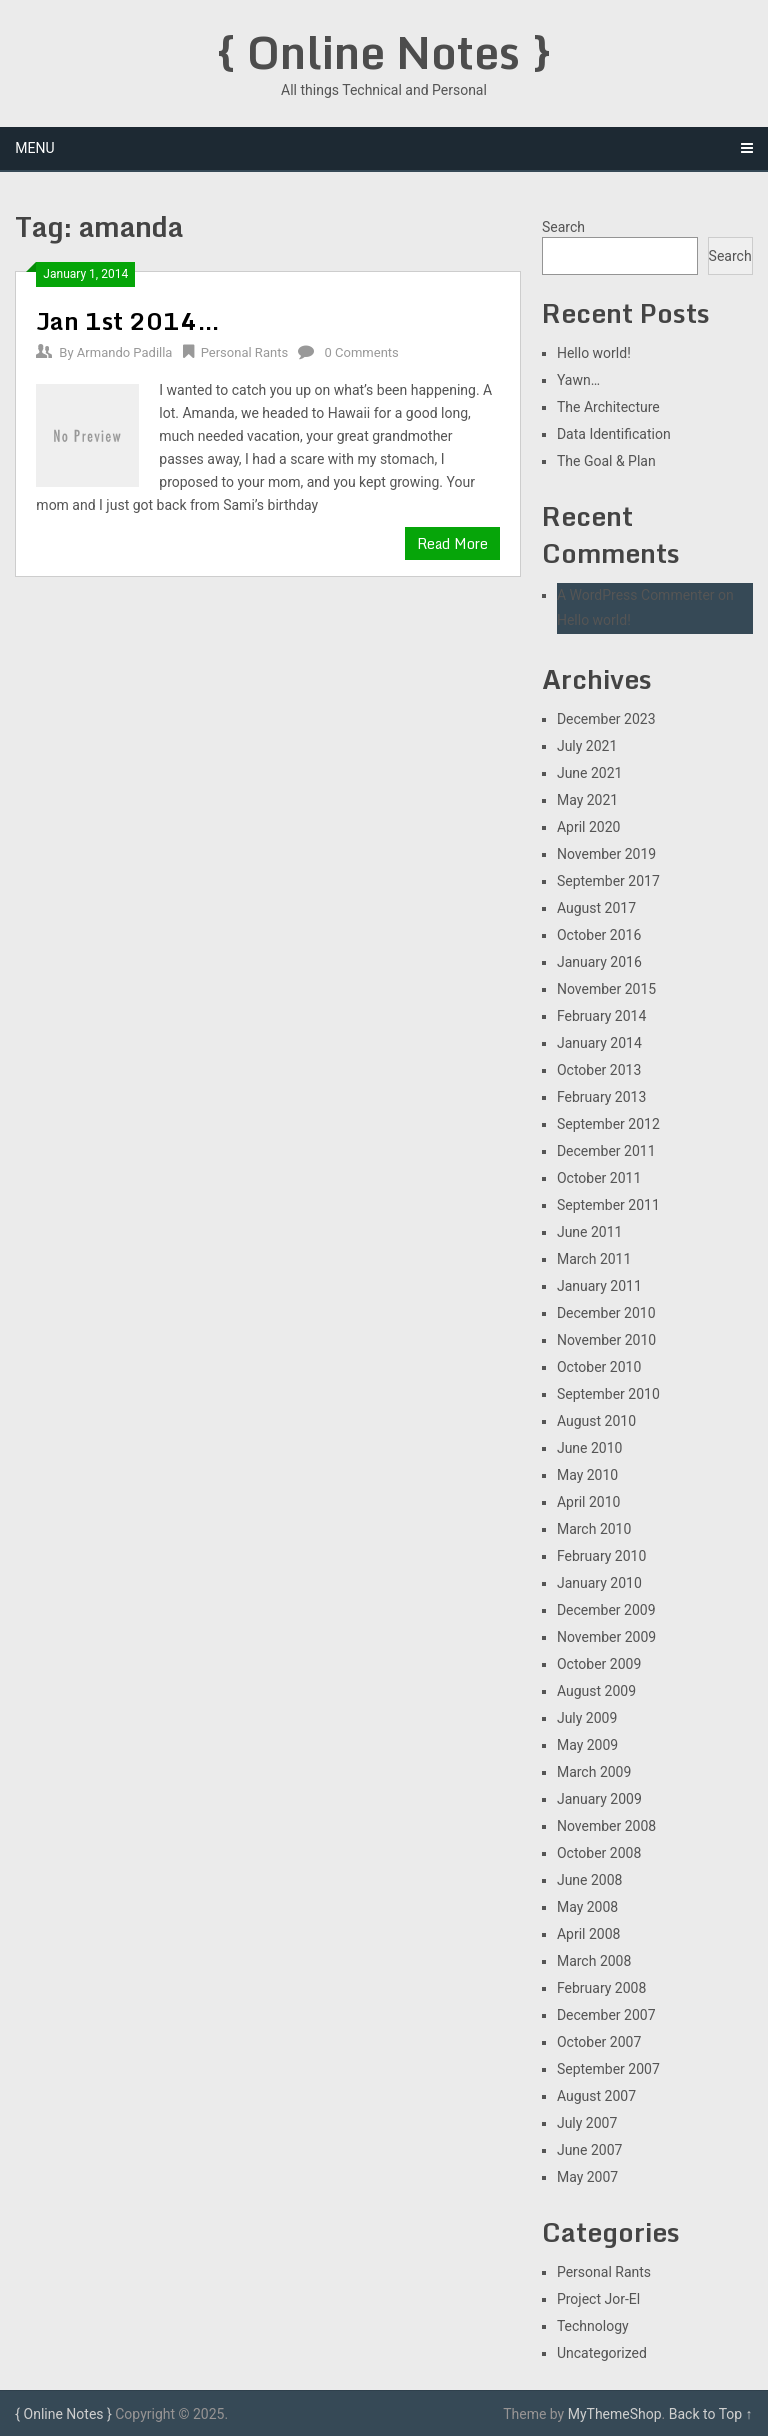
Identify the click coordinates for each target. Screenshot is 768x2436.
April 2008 (589, 1934)
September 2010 (608, 1394)
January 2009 (599, 1799)
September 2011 (608, 1205)
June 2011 (590, 1232)
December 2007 (606, 2015)
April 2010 (589, 1502)
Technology (593, 2326)
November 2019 (606, 854)
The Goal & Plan (606, 461)
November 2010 (606, 1340)
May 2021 (587, 800)
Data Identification (614, 434)
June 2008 (590, 1880)
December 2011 (606, 1151)
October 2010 (599, 1367)
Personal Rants (244, 352)
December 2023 (606, 719)
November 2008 (606, 1826)
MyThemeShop (615, 2414)
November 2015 (606, 989)
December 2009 (606, 1610)
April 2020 (589, 827)
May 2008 (587, 1907)
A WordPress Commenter (636, 595)
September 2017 (608, 881)
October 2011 (599, 1178)
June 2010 (590, 1448)
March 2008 (594, 1961)
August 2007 (596, 2096)
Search (563, 227)
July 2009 (587, 1718)
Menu (34, 148)
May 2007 (587, 2177)
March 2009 (594, 1772)
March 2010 (594, 1529)
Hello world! (594, 353)
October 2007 (599, 2042)
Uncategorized (602, 2353)
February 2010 (601, 1556)
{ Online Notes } (384, 52)
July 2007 (587, 2123)
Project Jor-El (598, 2299)
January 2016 (599, 962)
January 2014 (599, 1043)
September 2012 (608, 1124)
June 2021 (590, 773)
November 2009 (606, 1637)
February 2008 (601, 1988)
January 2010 (599, 1583)
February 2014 (601, 1016)
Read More (452, 543)
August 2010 (596, 1421)
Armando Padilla (125, 352)
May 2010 (587, 1475)
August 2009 (596, 1691)
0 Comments (362, 352)
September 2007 (608, 2069)
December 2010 (606, 1313)
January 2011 (599, 1286)
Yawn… (578, 380)
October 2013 (599, 1070)
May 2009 (587, 1745)
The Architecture (608, 407)
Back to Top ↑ (711, 2414)
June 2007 (590, 2150)
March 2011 (594, 1259)
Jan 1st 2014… (128, 320)
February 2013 (601, 1097)
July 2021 (587, 746)
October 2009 (599, 1664)
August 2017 (596, 908)
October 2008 (599, 1853)
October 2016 (599, 935)
